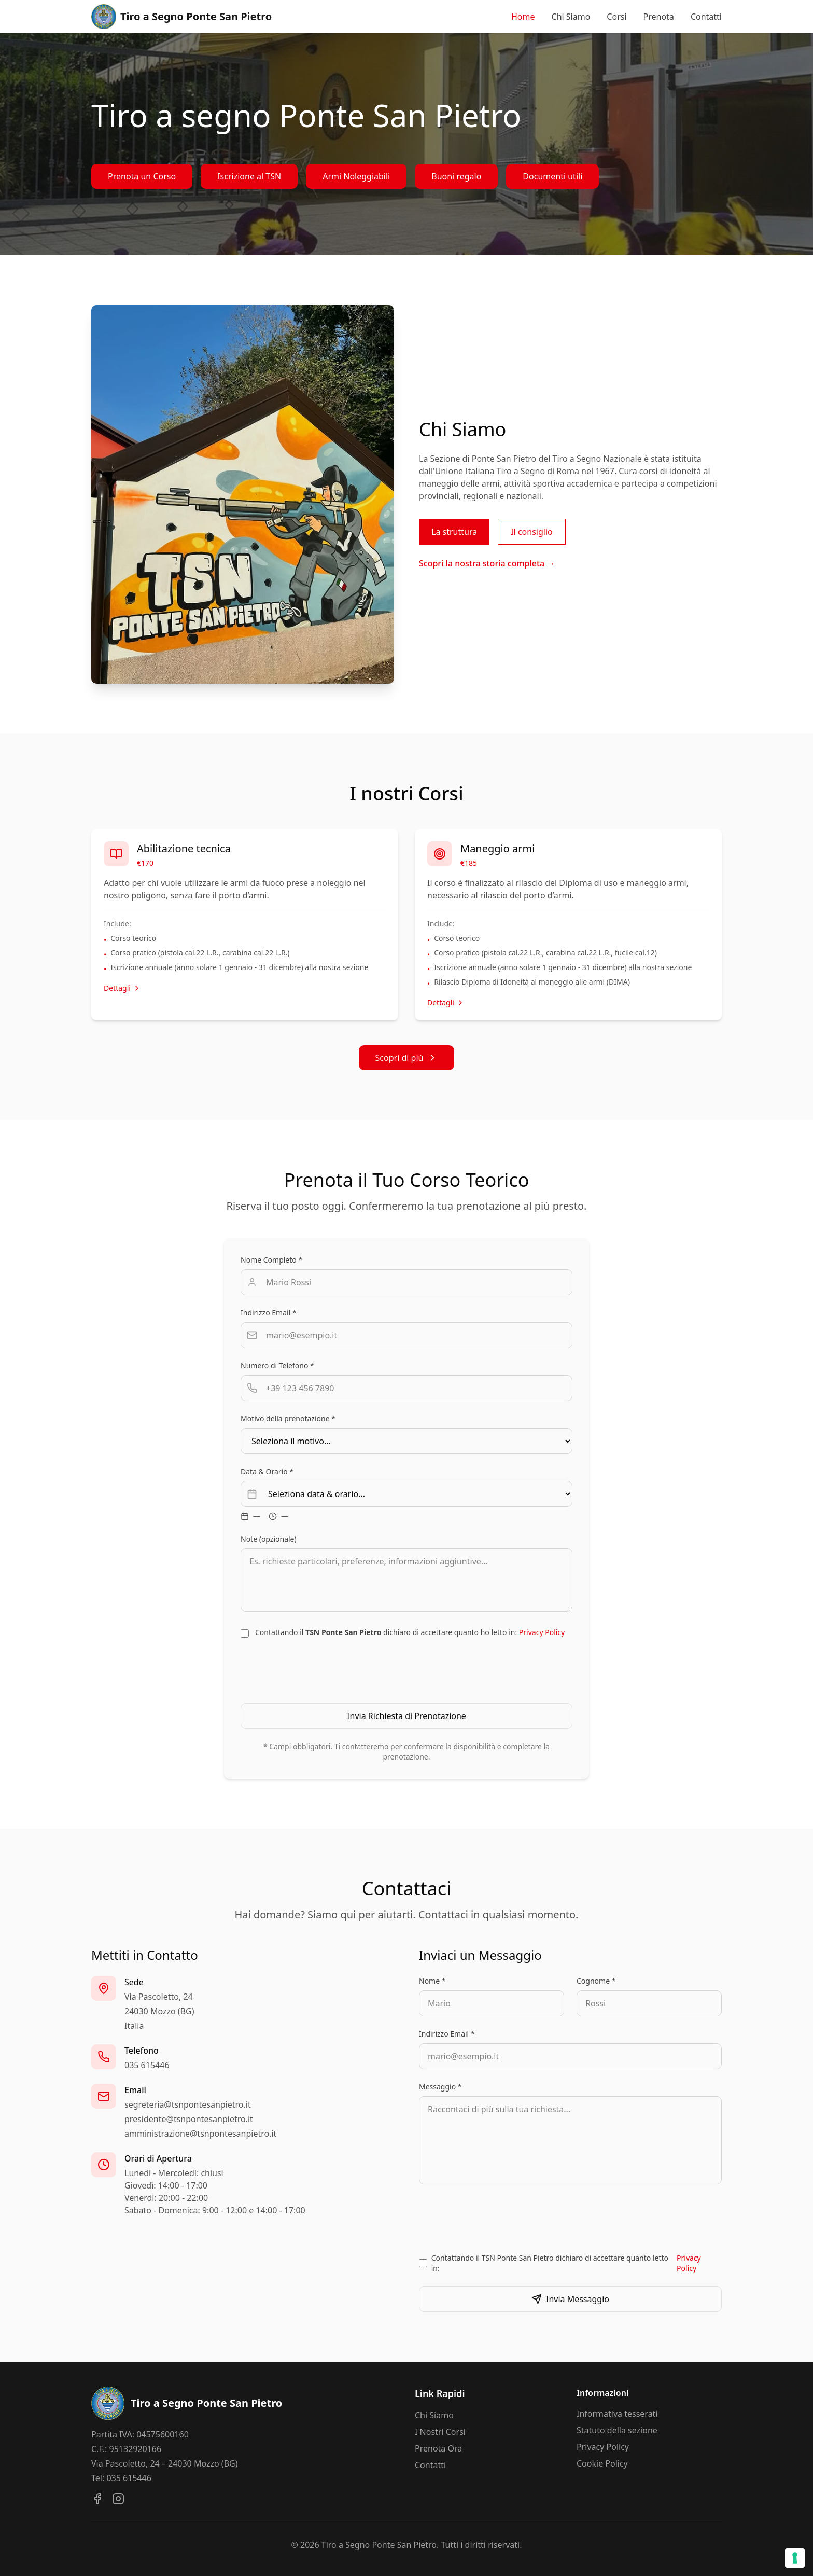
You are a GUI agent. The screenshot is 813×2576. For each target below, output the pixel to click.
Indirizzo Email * (269, 1313)
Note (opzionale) (269, 1539)
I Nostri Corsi (440, 2431)
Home (523, 16)
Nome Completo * (271, 1260)
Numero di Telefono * (277, 1365)
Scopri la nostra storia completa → (487, 563)
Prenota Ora (438, 2448)
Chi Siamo (571, 16)
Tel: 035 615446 (121, 2478)
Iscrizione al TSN (249, 176)
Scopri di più (406, 1057)
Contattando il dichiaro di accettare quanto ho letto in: (410, 1632)
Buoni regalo (456, 176)
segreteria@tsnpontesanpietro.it (187, 2104)
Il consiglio (532, 531)
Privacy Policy (542, 1632)
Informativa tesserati (617, 2413)
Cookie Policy (602, 2463)
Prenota (658, 16)
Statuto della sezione (617, 2430)
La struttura (454, 531)
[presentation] (406, 1670)
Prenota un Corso (142, 176)
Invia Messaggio (570, 2299)
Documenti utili (552, 176)
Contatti (706, 16)
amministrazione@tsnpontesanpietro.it (200, 2133)
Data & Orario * (267, 1471)
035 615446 (147, 2065)
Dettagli (122, 988)
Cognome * (596, 1981)
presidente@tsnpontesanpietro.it (188, 2119)
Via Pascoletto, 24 (158, 1996)
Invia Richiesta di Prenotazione (406, 1716)
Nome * (432, 1981)
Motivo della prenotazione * (288, 1418)
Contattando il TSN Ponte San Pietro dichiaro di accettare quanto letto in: (576, 2263)
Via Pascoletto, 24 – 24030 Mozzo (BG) (164, 2463)
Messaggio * (440, 2087)
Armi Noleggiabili (356, 176)
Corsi (616, 16)
